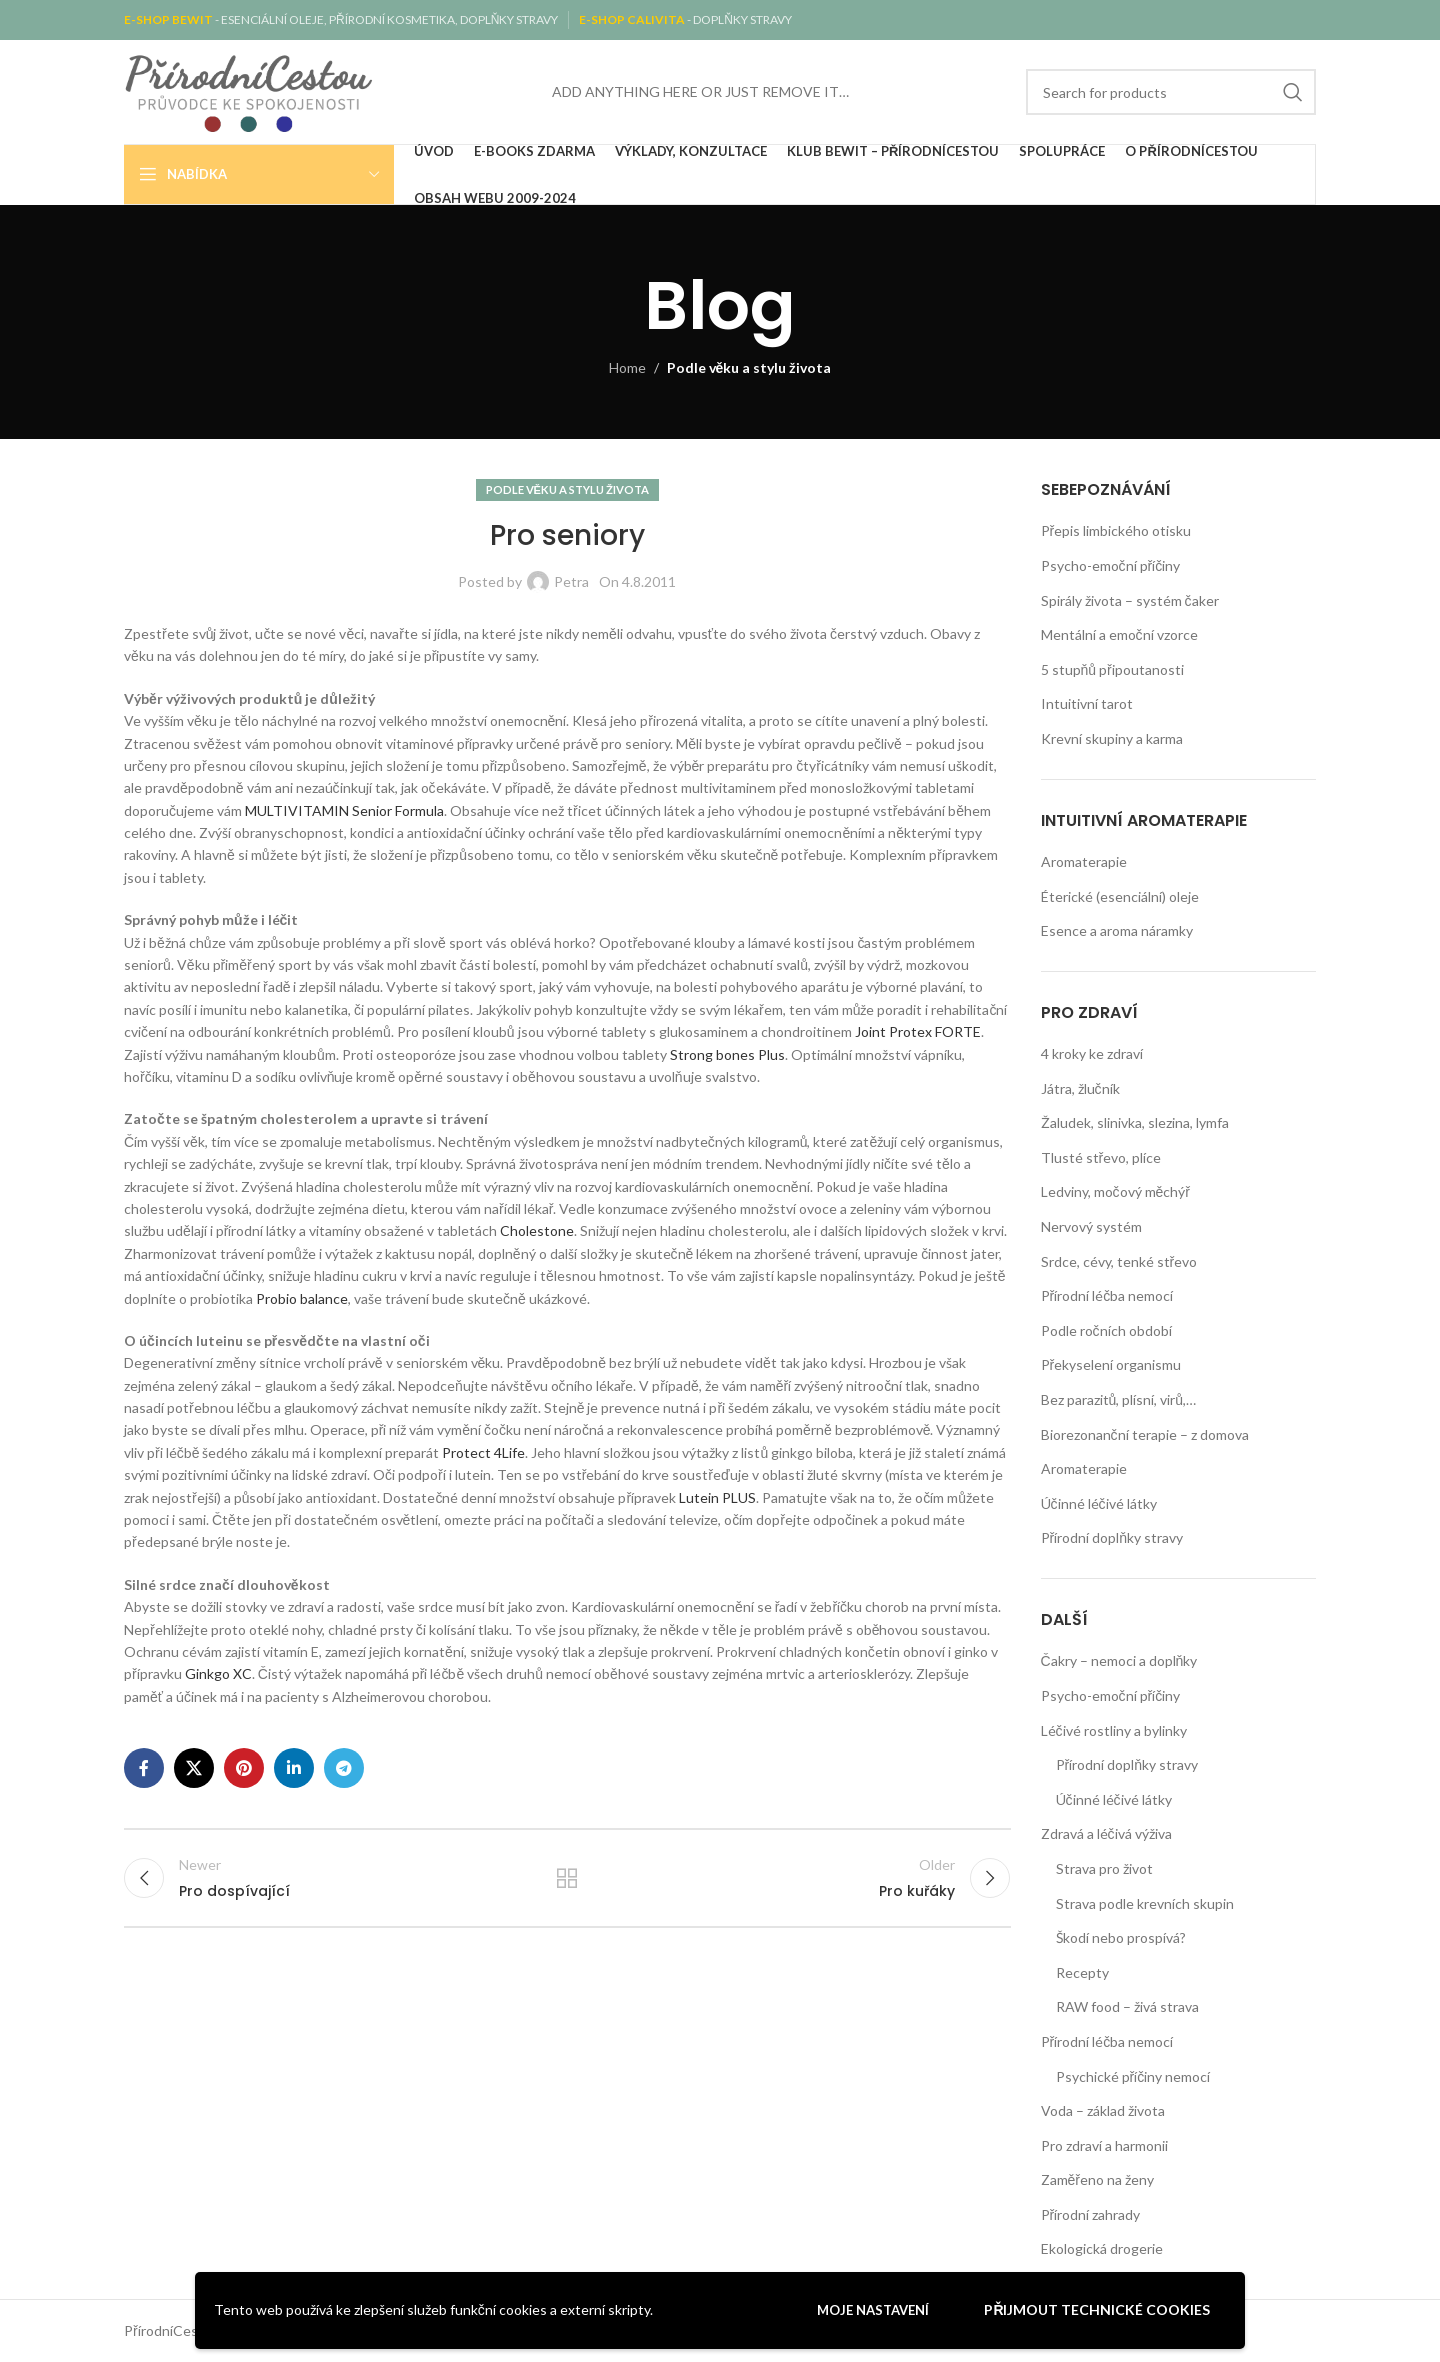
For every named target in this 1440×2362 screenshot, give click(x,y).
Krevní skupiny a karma (1112, 738)
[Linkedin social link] (294, 1768)
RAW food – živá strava (1127, 2006)
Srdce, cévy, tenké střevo (1119, 1261)
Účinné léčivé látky (1099, 1503)
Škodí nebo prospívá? (1121, 1937)
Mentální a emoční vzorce (1119, 634)
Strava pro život (1104, 1868)
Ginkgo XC (218, 1673)
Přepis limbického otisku (1116, 530)
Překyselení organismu (1111, 1364)
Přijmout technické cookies (1097, 2309)
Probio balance (302, 1298)
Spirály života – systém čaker (1130, 600)
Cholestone (537, 1230)
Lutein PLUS (717, 1497)
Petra (571, 581)
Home (627, 367)
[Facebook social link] (144, 1768)
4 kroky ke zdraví (1092, 1053)
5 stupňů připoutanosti (1112, 669)
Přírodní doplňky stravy (1112, 1537)
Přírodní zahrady (1091, 2214)
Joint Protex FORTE (918, 1031)
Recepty (1082, 1972)
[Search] (1171, 92)
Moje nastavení (873, 2310)
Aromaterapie (1084, 861)
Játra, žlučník (1080, 1088)
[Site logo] (249, 90)
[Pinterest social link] (244, 1768)
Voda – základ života (1103, 2110)
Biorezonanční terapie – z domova (1145, 1434)
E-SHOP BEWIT (169, 19)
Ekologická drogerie (1102, 2248)
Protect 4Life (483, 1452)
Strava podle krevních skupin (1145, 1903)
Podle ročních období (1106, 1330)
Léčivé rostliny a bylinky (1114, 1730)
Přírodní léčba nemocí (1107, 1295)
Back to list (567, 1879)
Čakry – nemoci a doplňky (1119, 1660)
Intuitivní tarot (1087, 703)
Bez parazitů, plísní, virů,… (1119, 1399)
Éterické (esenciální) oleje (1120, 896)
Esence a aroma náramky (1117, 930)
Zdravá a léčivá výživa (1106, 1833)
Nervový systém (1091, 1226)
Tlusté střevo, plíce (1101, 1157)
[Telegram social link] (344, 1768)
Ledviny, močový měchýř (1115, 1191)
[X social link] (194, 1768)
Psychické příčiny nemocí (1133, 2076)
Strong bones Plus (727, 1054)
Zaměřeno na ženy (1097, 2179)
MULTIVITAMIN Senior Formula (344, 810)
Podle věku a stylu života (749, 367)
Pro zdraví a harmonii (1104, 2145)
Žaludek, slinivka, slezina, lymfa (1135, 1122)
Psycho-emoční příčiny (1111, 565)
